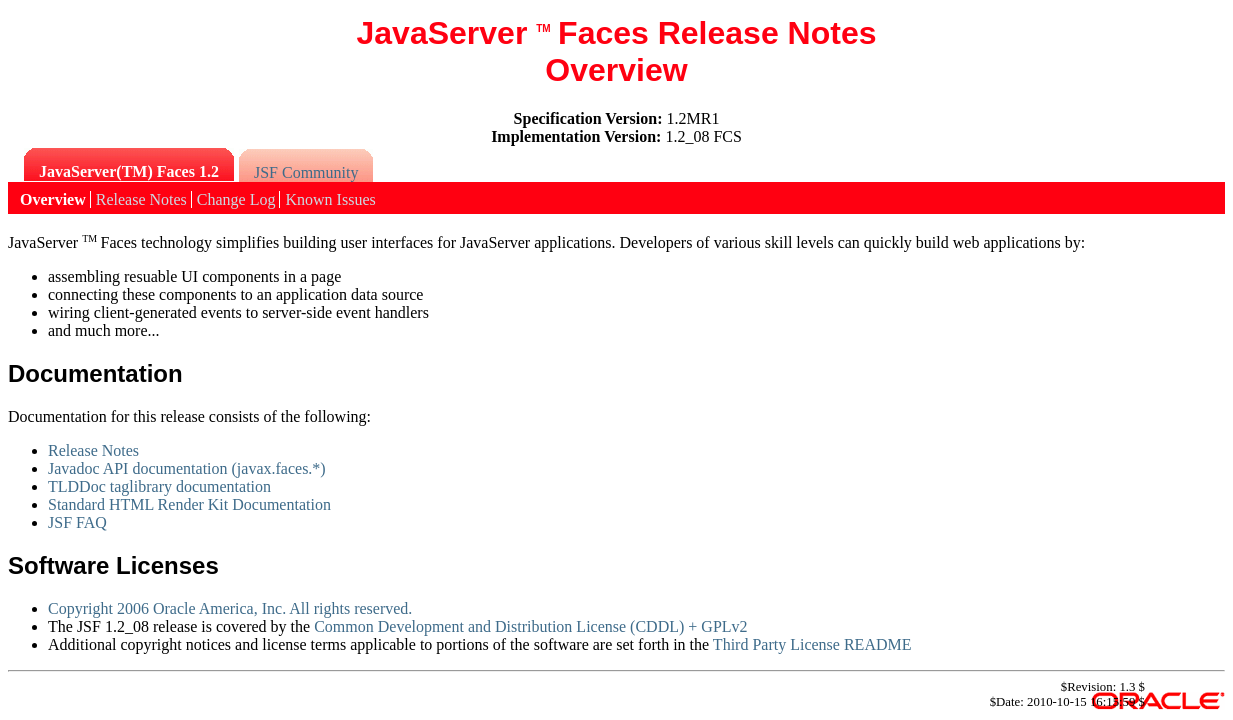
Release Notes (93, 450)
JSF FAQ (77, 522)
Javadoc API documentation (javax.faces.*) (187, 468)
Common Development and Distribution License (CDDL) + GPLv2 (530, 626)
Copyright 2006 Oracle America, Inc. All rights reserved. (230, 608)
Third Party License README (812, 644)
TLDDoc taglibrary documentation (159, 486)
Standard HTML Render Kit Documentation (189, 504)
